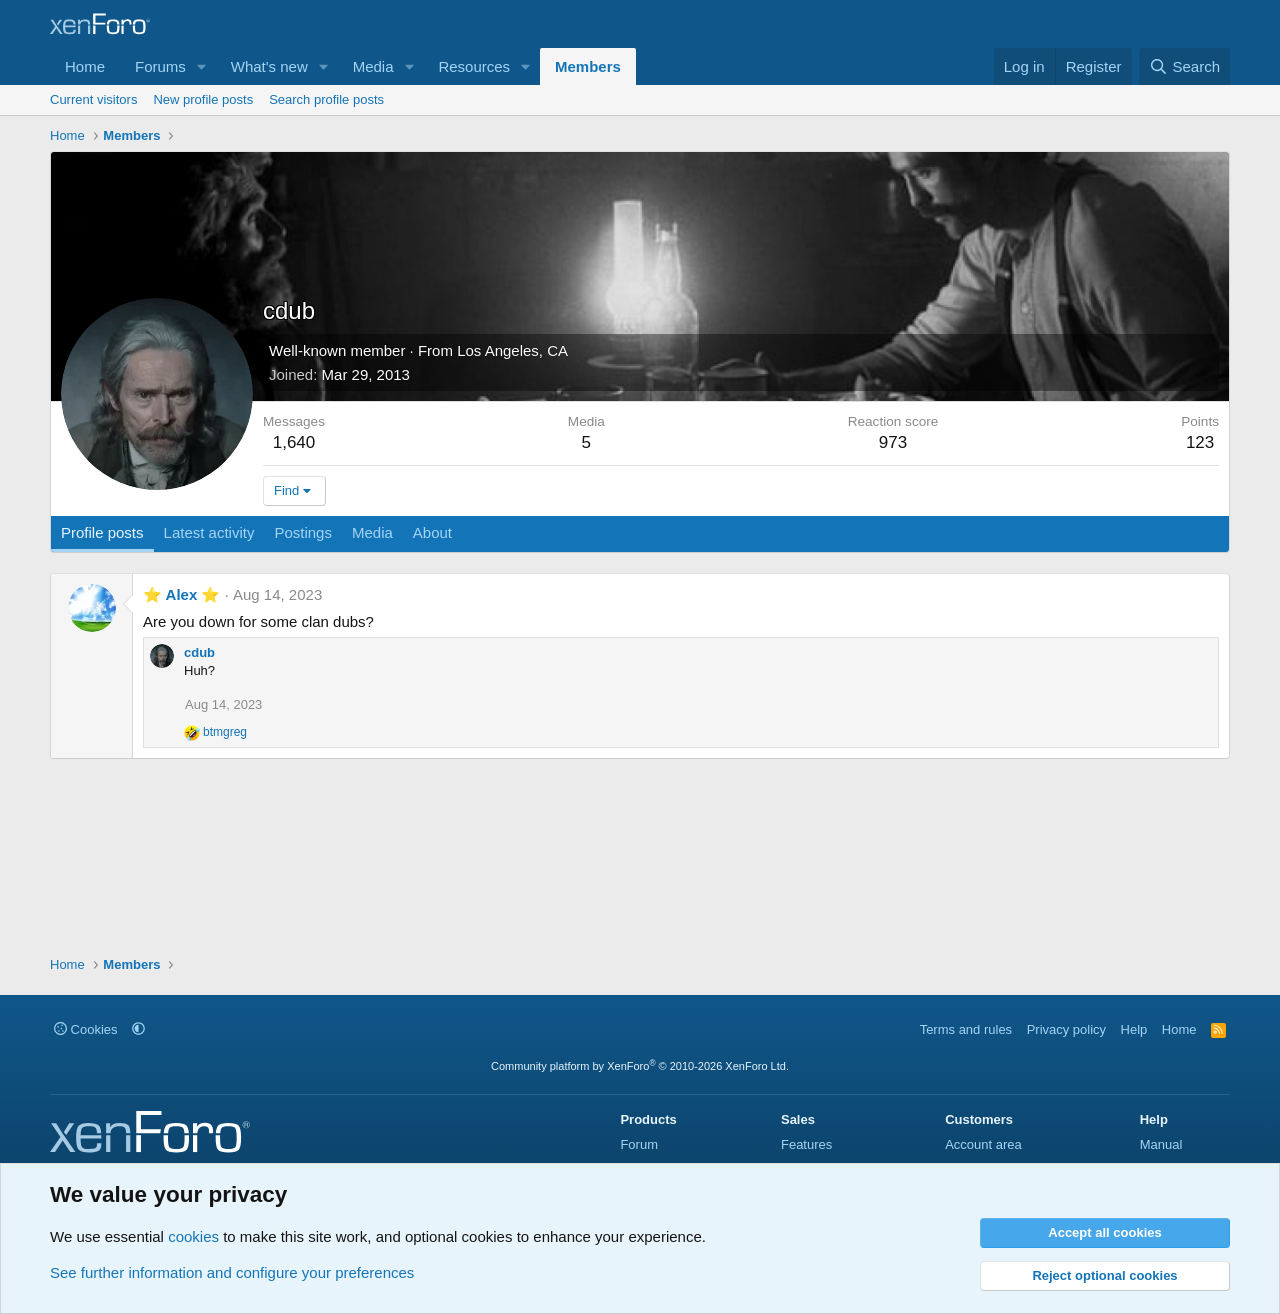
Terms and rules (966, 1029)
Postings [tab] (303, 532)
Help (1134, 1029)
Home (85, 66)
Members (588, 66)
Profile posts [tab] (102, 532)
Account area (983, 1144)
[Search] (1184, 66)
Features (806, 1144)
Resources (474, 66)
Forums (160, 66)
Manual (1161, 1144)
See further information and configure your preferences (232, 1272)
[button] (202, 66)
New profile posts (203, 99)
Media (373, 66)
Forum (639, 1144)
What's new (269, 66)
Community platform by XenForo (640, 1066)
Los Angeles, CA (512, 350)
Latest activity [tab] (209, 532)
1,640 (294, 442)
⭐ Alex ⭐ (181, 594)
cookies (193, 1236)
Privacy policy (1066, 1029)
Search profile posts (326, 99)
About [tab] (432, 532)
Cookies (86, 1029)
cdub (199, 652)
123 (1200, 442)
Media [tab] (372, 532)
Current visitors (93, 99)
